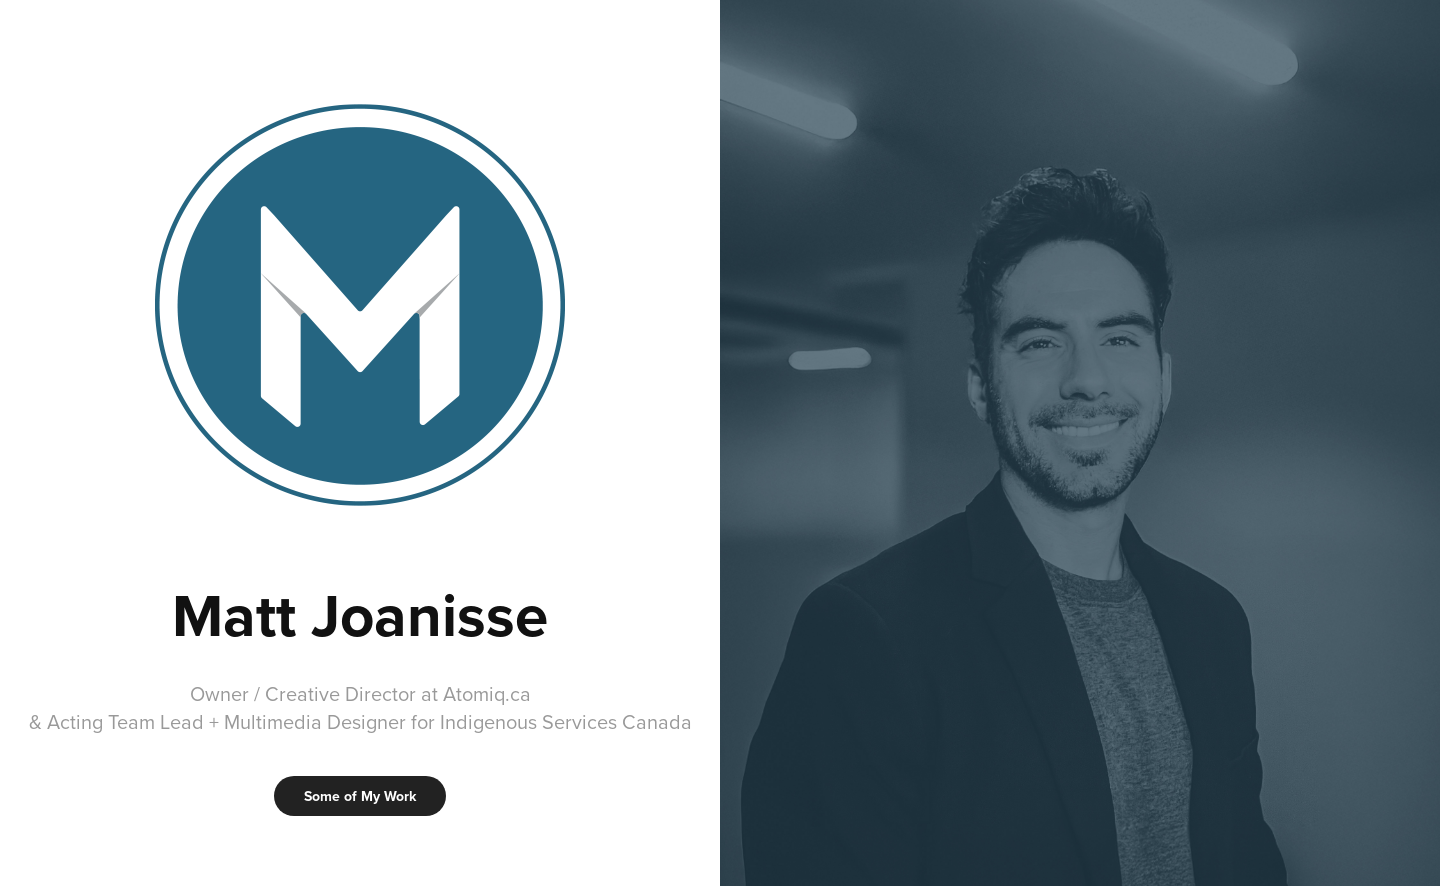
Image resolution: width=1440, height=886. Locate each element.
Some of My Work (360, 796)
